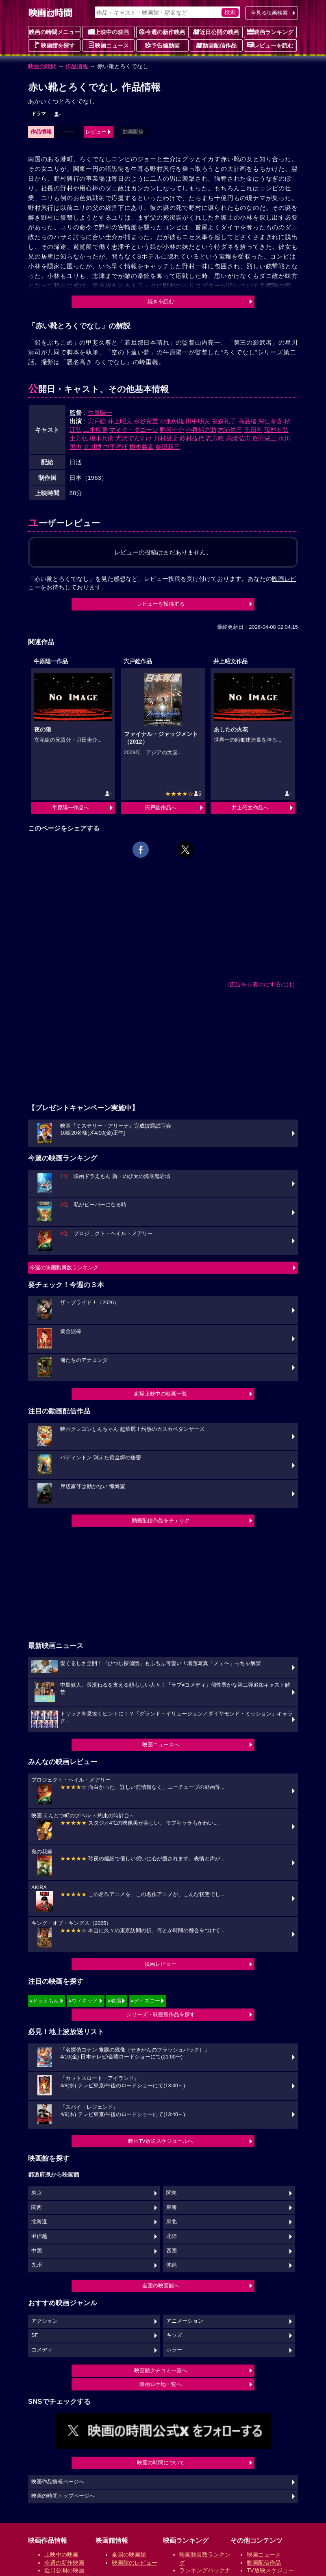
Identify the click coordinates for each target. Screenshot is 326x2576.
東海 (171, 2207)
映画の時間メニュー (54, 32)
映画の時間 (42, 66)
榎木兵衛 (101, 438)
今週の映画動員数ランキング (64, 1267)
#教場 (114, 2001)
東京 (36, 2193)
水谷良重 (146, 421)
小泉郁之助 (201, 429)
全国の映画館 (129, 2554)
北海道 (39, 2221)
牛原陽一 (100, 412)
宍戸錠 (97, 421)
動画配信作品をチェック (161, 1520)
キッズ (174, 2335)
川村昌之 (166, 438)
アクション (44, 2321)
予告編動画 (162, 45)
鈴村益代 (192, 438)
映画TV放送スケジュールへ (160, 2141)
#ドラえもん (44, 2001)
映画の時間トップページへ (63, 2496)
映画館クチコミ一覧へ (160, 2370)
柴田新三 (167, 446)
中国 (36, 2251)
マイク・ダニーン (133, 429)
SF (34, 2335)
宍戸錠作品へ (160, 808)
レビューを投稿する (161, 604)
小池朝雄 (172, 421)
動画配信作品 (216, 45)
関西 (36, 2207)
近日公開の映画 (216, 31)
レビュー (95, 132)
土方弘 (79, 438)
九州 (36, 2265)
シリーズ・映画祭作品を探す (160, 2014)
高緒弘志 (238, 438)
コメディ (41, 2350)
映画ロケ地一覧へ (160, 2384)
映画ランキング (270, 31)
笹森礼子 (224, 421)
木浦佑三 (230, 429)
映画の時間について (161, 2462)
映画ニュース (108, 45)
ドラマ (38, 114)
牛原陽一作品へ (70, 808)
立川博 (92, 446)
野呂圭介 (172, 429)
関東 (171, 2193)
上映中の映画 (108, 31)
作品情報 (76, 66)
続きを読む (161, 301)
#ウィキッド (83, 2001)
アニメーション (184, 2321)
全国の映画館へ (160, 2286)
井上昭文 (120, 421)
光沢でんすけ (133, 438)
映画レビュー (160, 1964)
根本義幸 (141, 446)
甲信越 (39, 2236)
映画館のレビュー (134, 2562)
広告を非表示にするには (261, 984)
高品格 (247, 421)
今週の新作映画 (162, 31)
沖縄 (171, 2265)
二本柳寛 (95, 429)
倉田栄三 (264, 438)
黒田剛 (253, 429)
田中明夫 (198, 421)
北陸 (171, 2236)
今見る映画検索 (269, 13)
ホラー (174, 2350)
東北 (171, 2221)
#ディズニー (145, 2001)
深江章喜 (270, 421)
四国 (171, 2251)
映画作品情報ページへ (57, 2482)
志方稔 (215, 438)
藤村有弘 (276, 429)
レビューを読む (270, 45)
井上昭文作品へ (250, 808)
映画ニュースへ (160, 1744)
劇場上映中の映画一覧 (160, 1394)
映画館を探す (54, 45)
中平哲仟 (115, 446)
